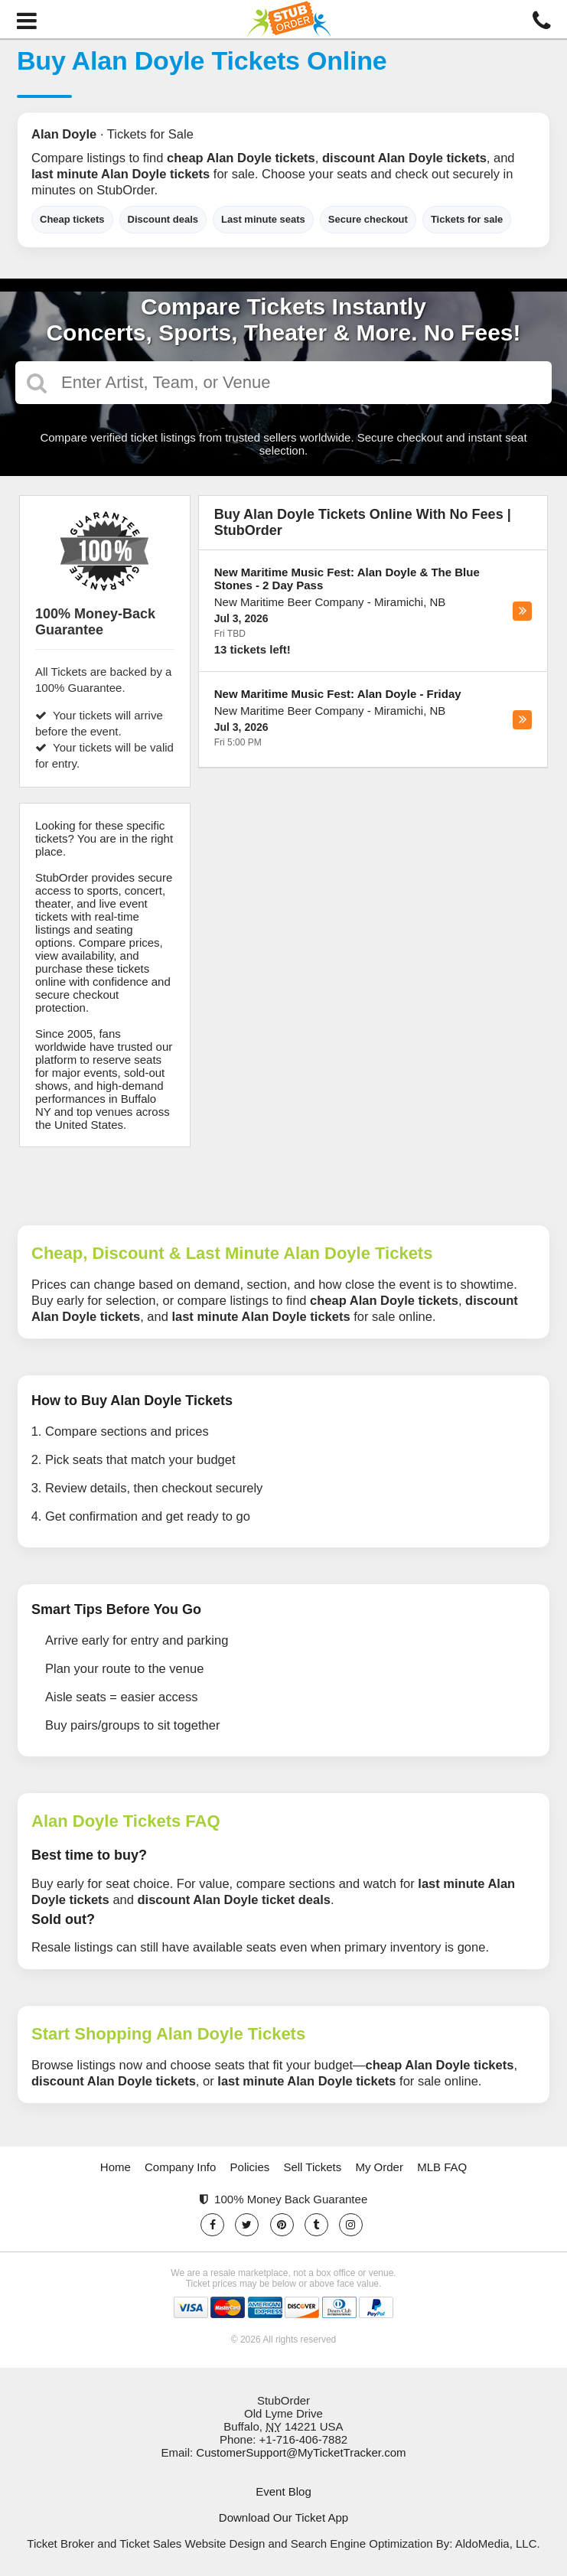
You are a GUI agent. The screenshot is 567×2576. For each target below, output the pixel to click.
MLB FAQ (442, 2166)
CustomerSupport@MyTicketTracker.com (301, 2452)
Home (115, 2166)
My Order (379, 2166)
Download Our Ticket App (283, 2517)
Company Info (180, 2166)
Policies (250, 2166)
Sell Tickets (312, 2166)
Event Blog (283, 2491)
